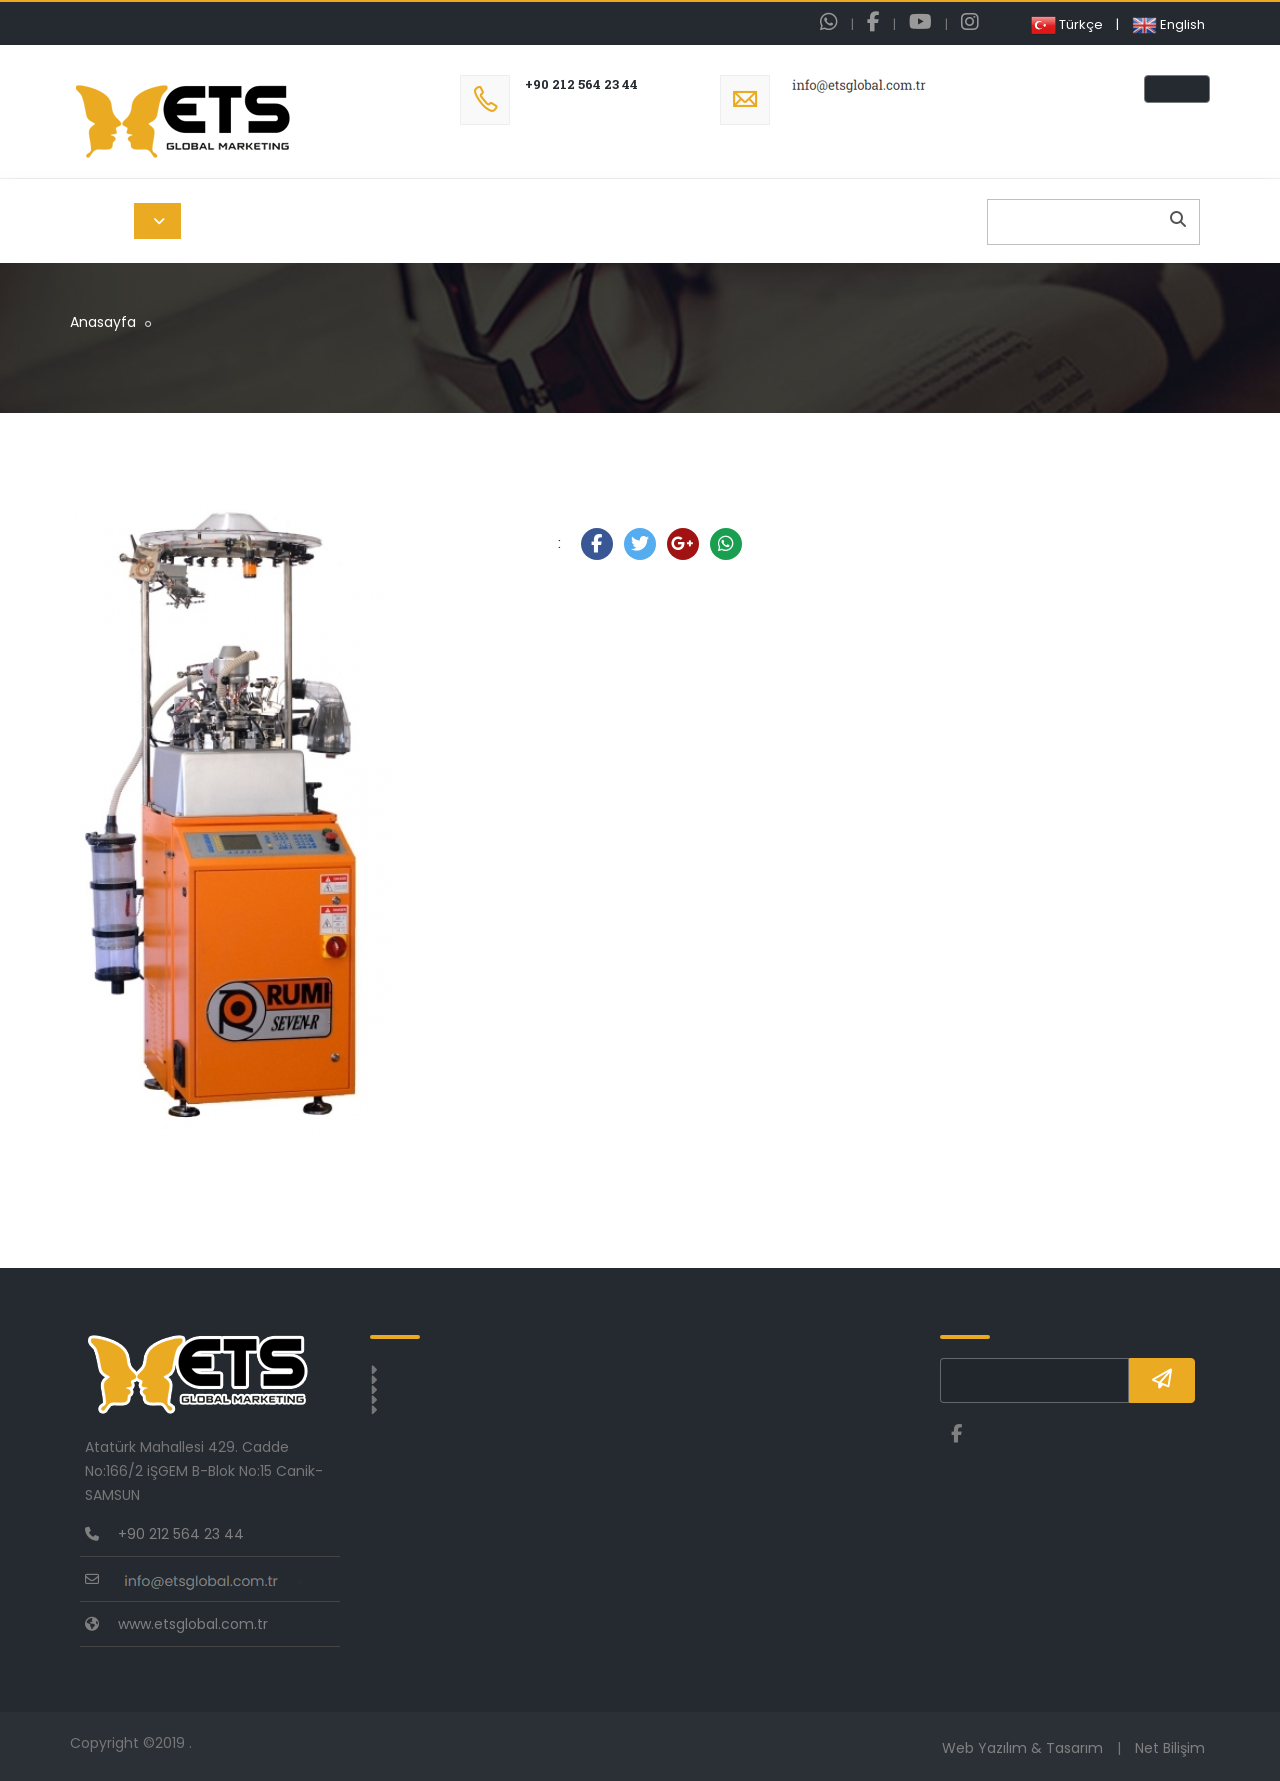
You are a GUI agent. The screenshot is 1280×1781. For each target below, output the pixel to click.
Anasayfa (103, 322)
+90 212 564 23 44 (581, 84)
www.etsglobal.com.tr (193, 1624)
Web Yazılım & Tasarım (1022, 1748)
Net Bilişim (1170, 1748)
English (1168, 24)
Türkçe (1067, 24)
